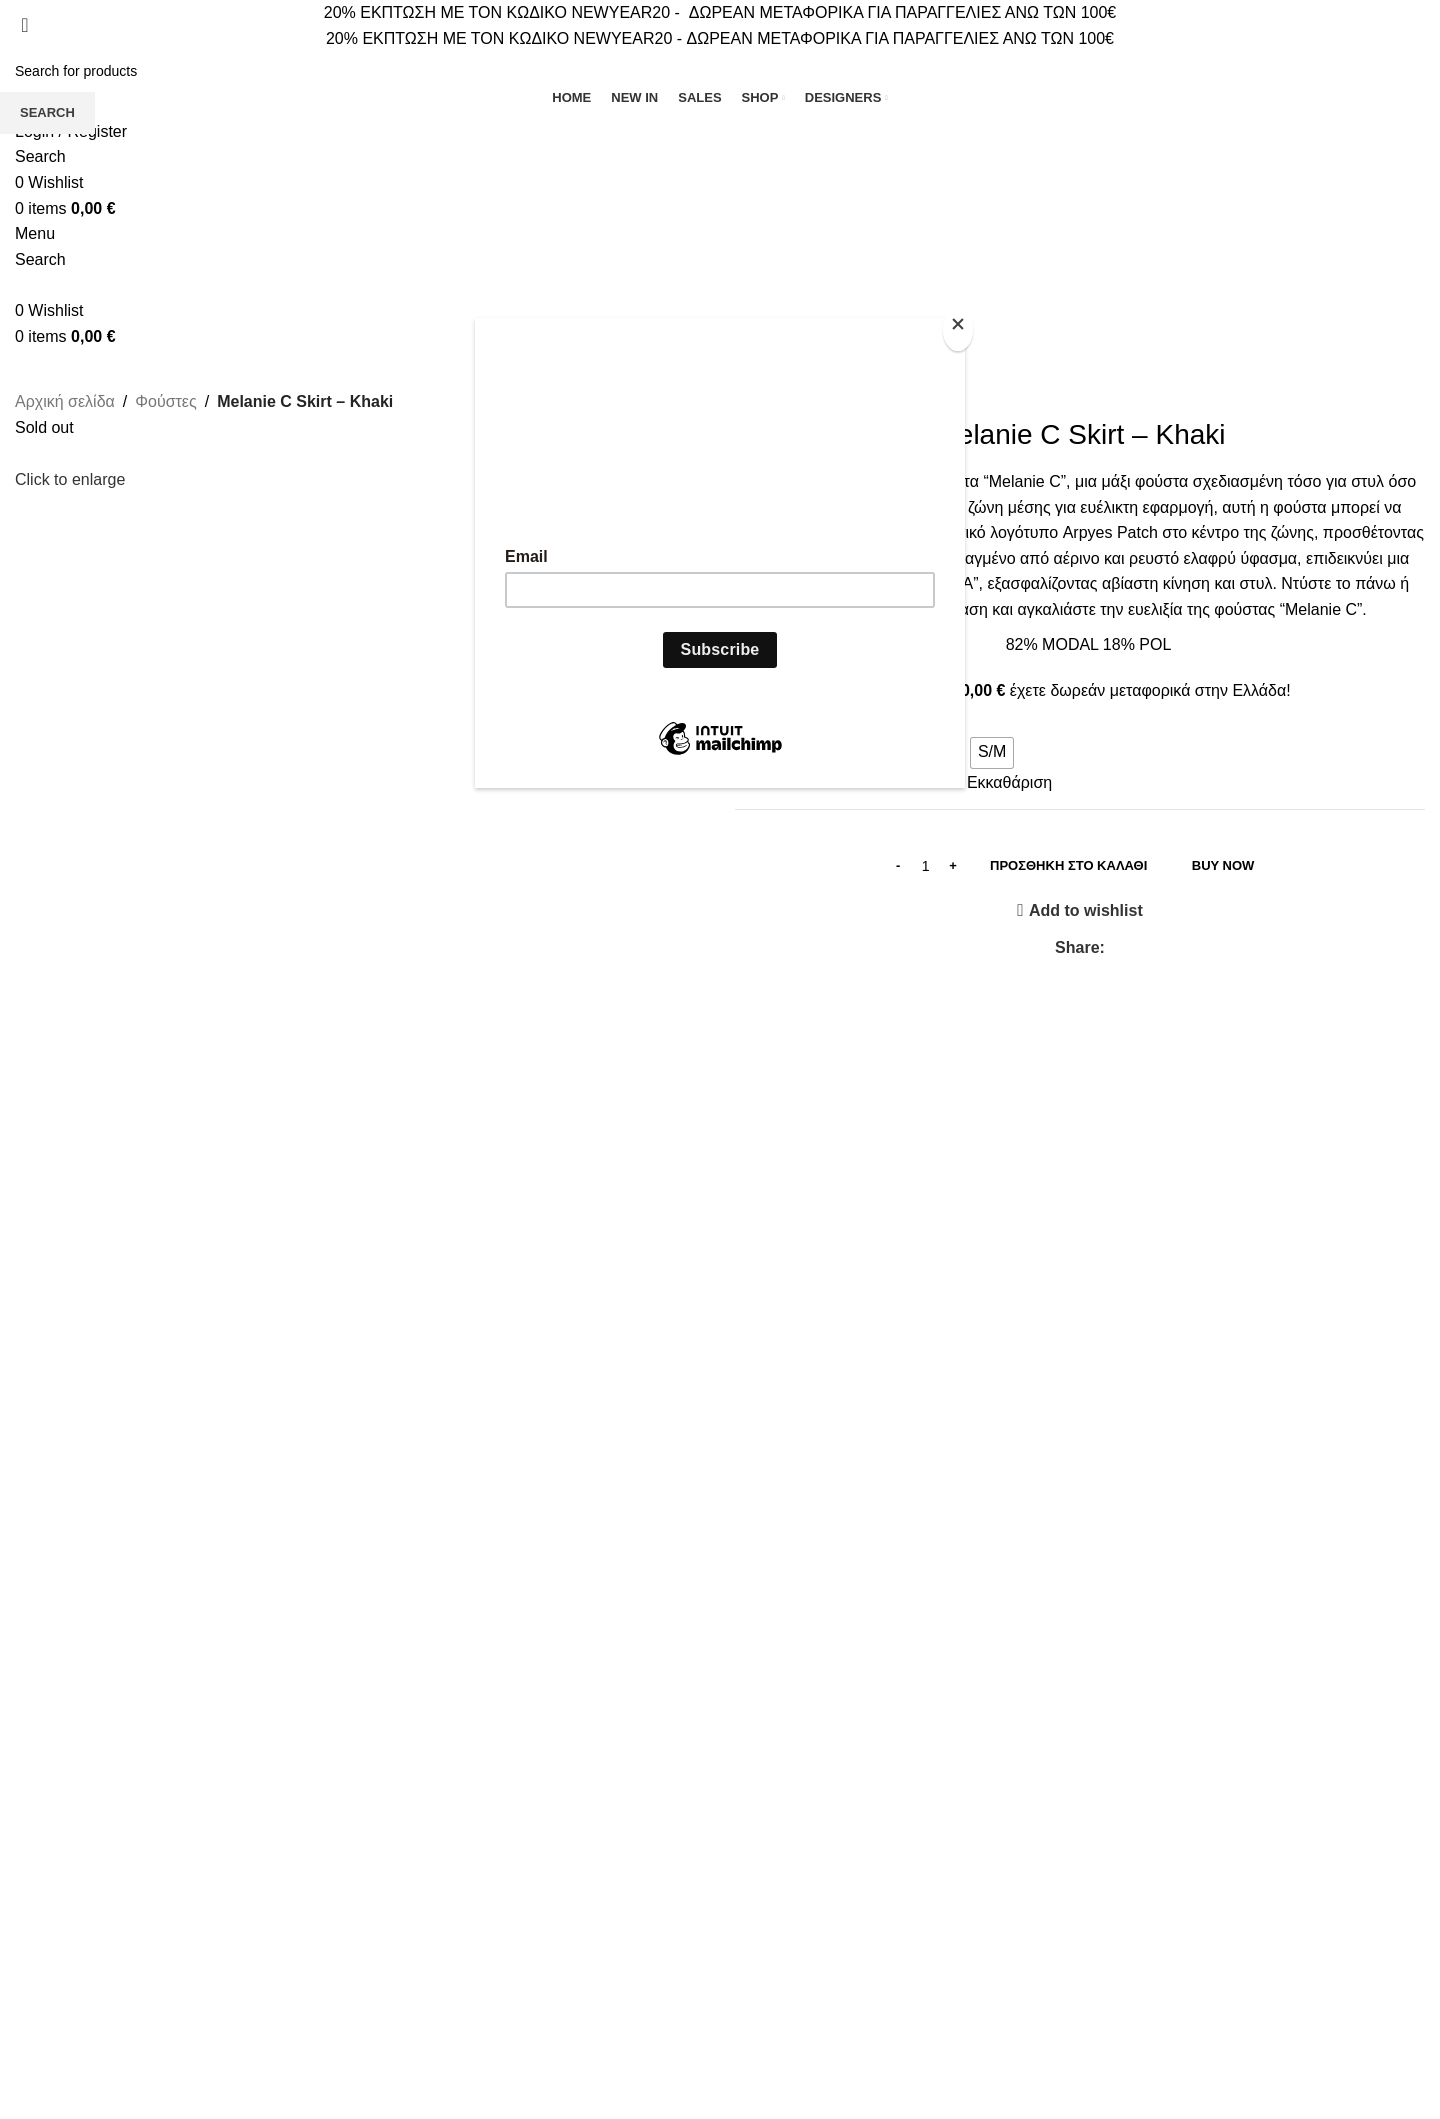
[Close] (960, 329)
